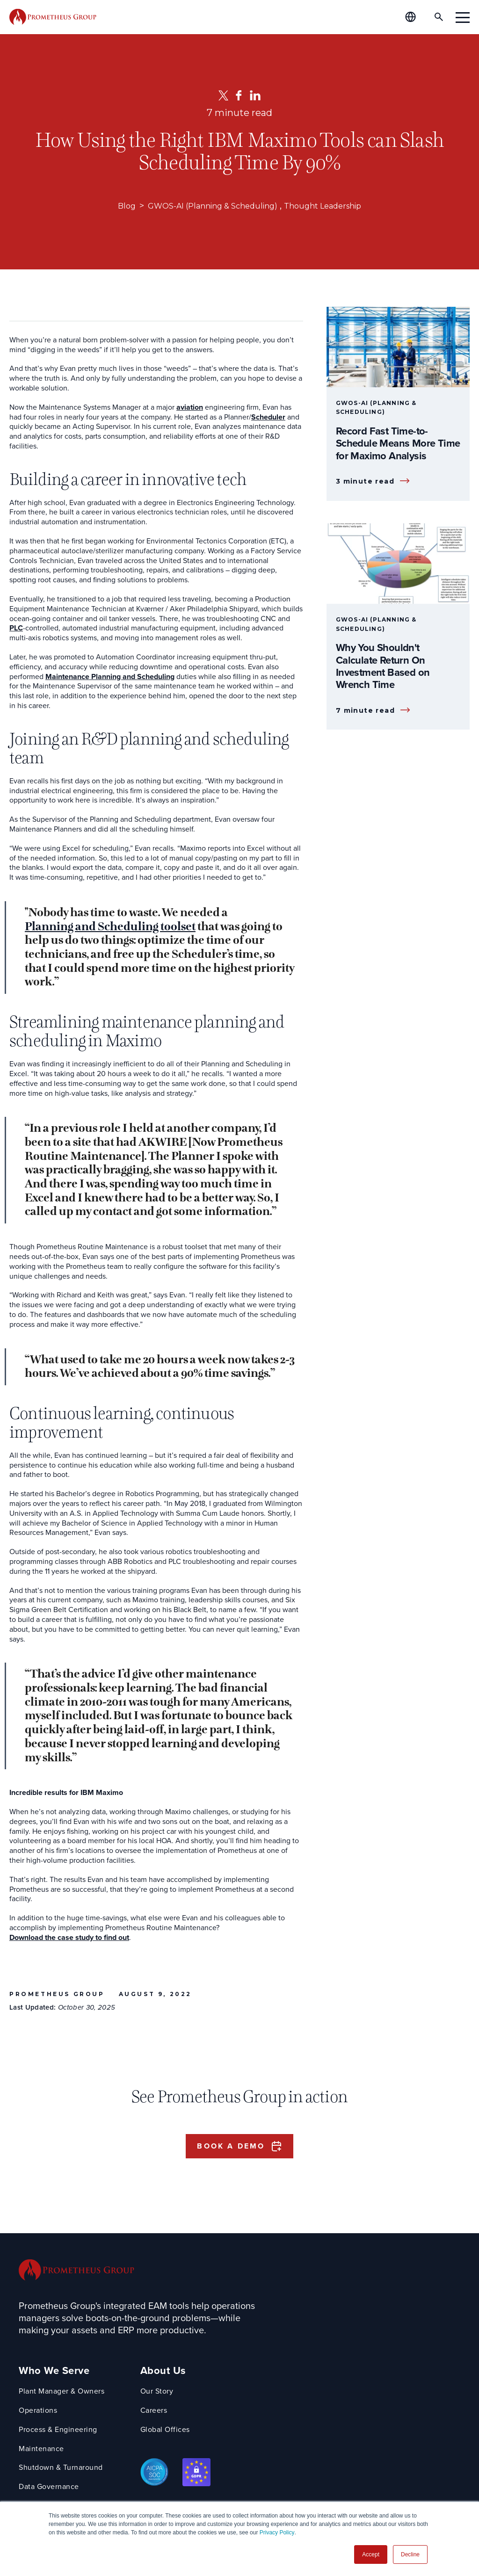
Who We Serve (54, 2373)
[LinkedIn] (255, 95)
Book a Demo (231, 2146)
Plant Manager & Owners (61, 2393)
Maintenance (41, 2451)
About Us (165, 2373)
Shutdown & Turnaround (61, 2470)
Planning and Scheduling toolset (110, 926)
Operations (38, 2412)
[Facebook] (239, 95)
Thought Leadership (331, 206)
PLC (16, 628)
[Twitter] (223, 95)
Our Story (158, 2393)
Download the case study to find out (69, 1938)
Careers (155, 2412)
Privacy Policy (277, 2532)
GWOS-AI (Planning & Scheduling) (209, 206)
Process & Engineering (58, 2432)
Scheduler (268, 417)
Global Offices (166, 2432)
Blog (115, 206)
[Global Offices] (410, 16)
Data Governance (49, 2489)
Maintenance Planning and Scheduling (109, 677)
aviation (189, 407)
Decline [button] (410, 2554)
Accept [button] (370, 2554)
